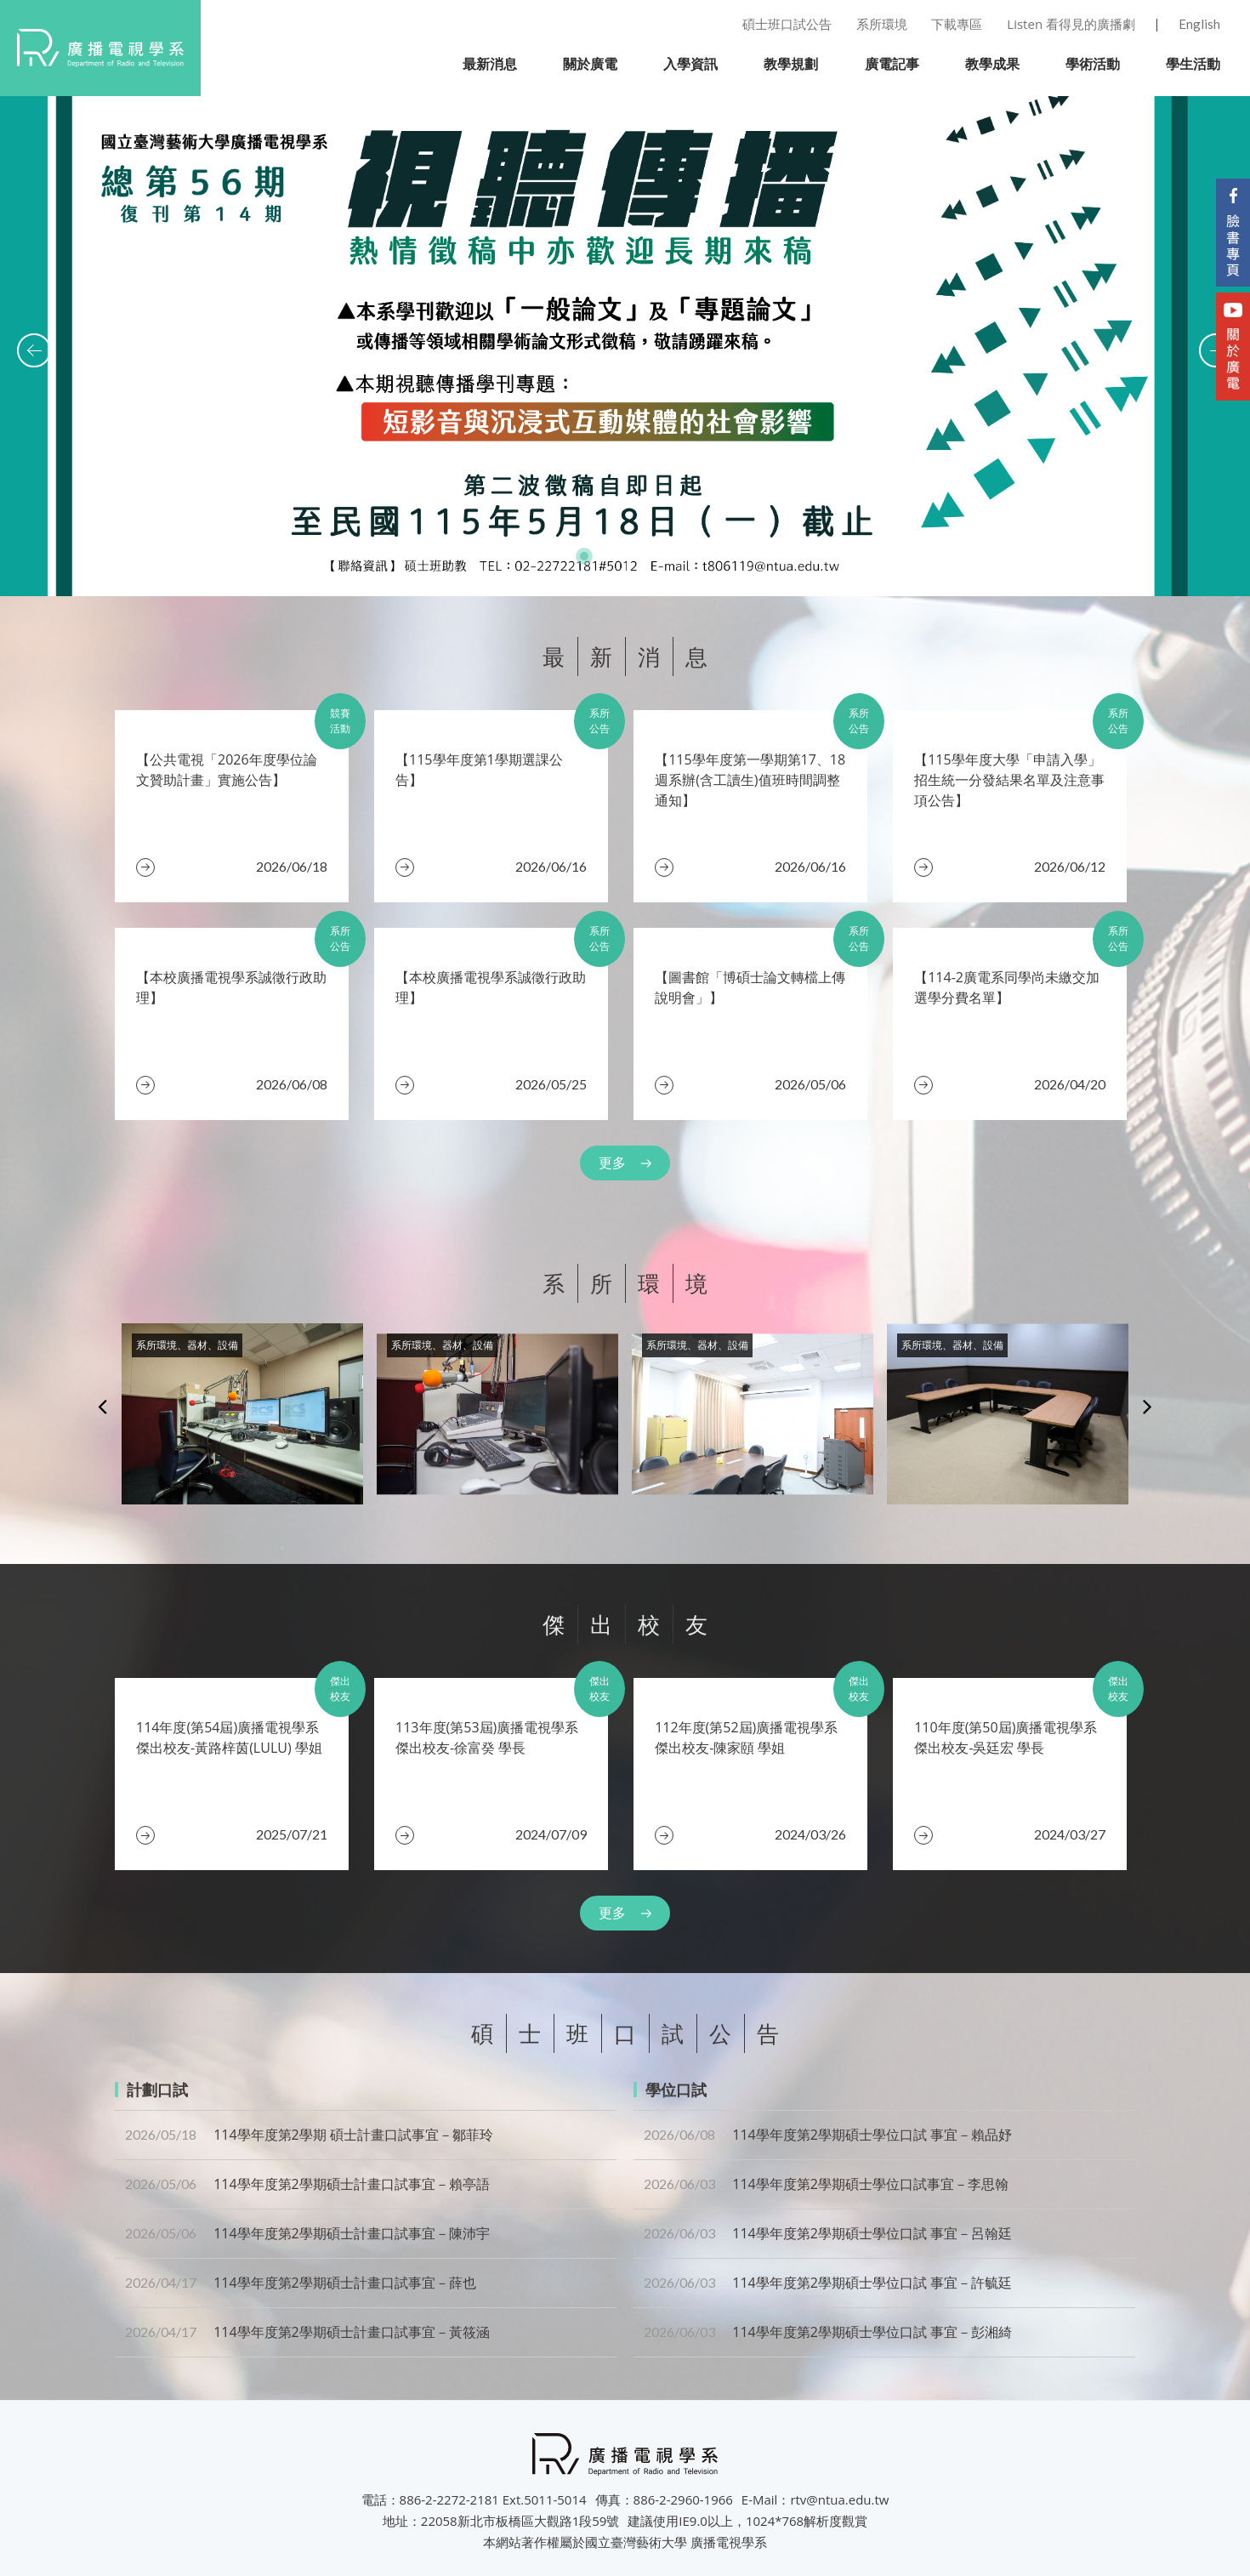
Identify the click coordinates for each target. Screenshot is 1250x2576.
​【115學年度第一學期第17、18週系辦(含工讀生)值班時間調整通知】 (750, 780)
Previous (102, 1406)
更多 (612, 1162)
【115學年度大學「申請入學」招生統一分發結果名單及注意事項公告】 (1009, 780)
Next (1147, 1406)
